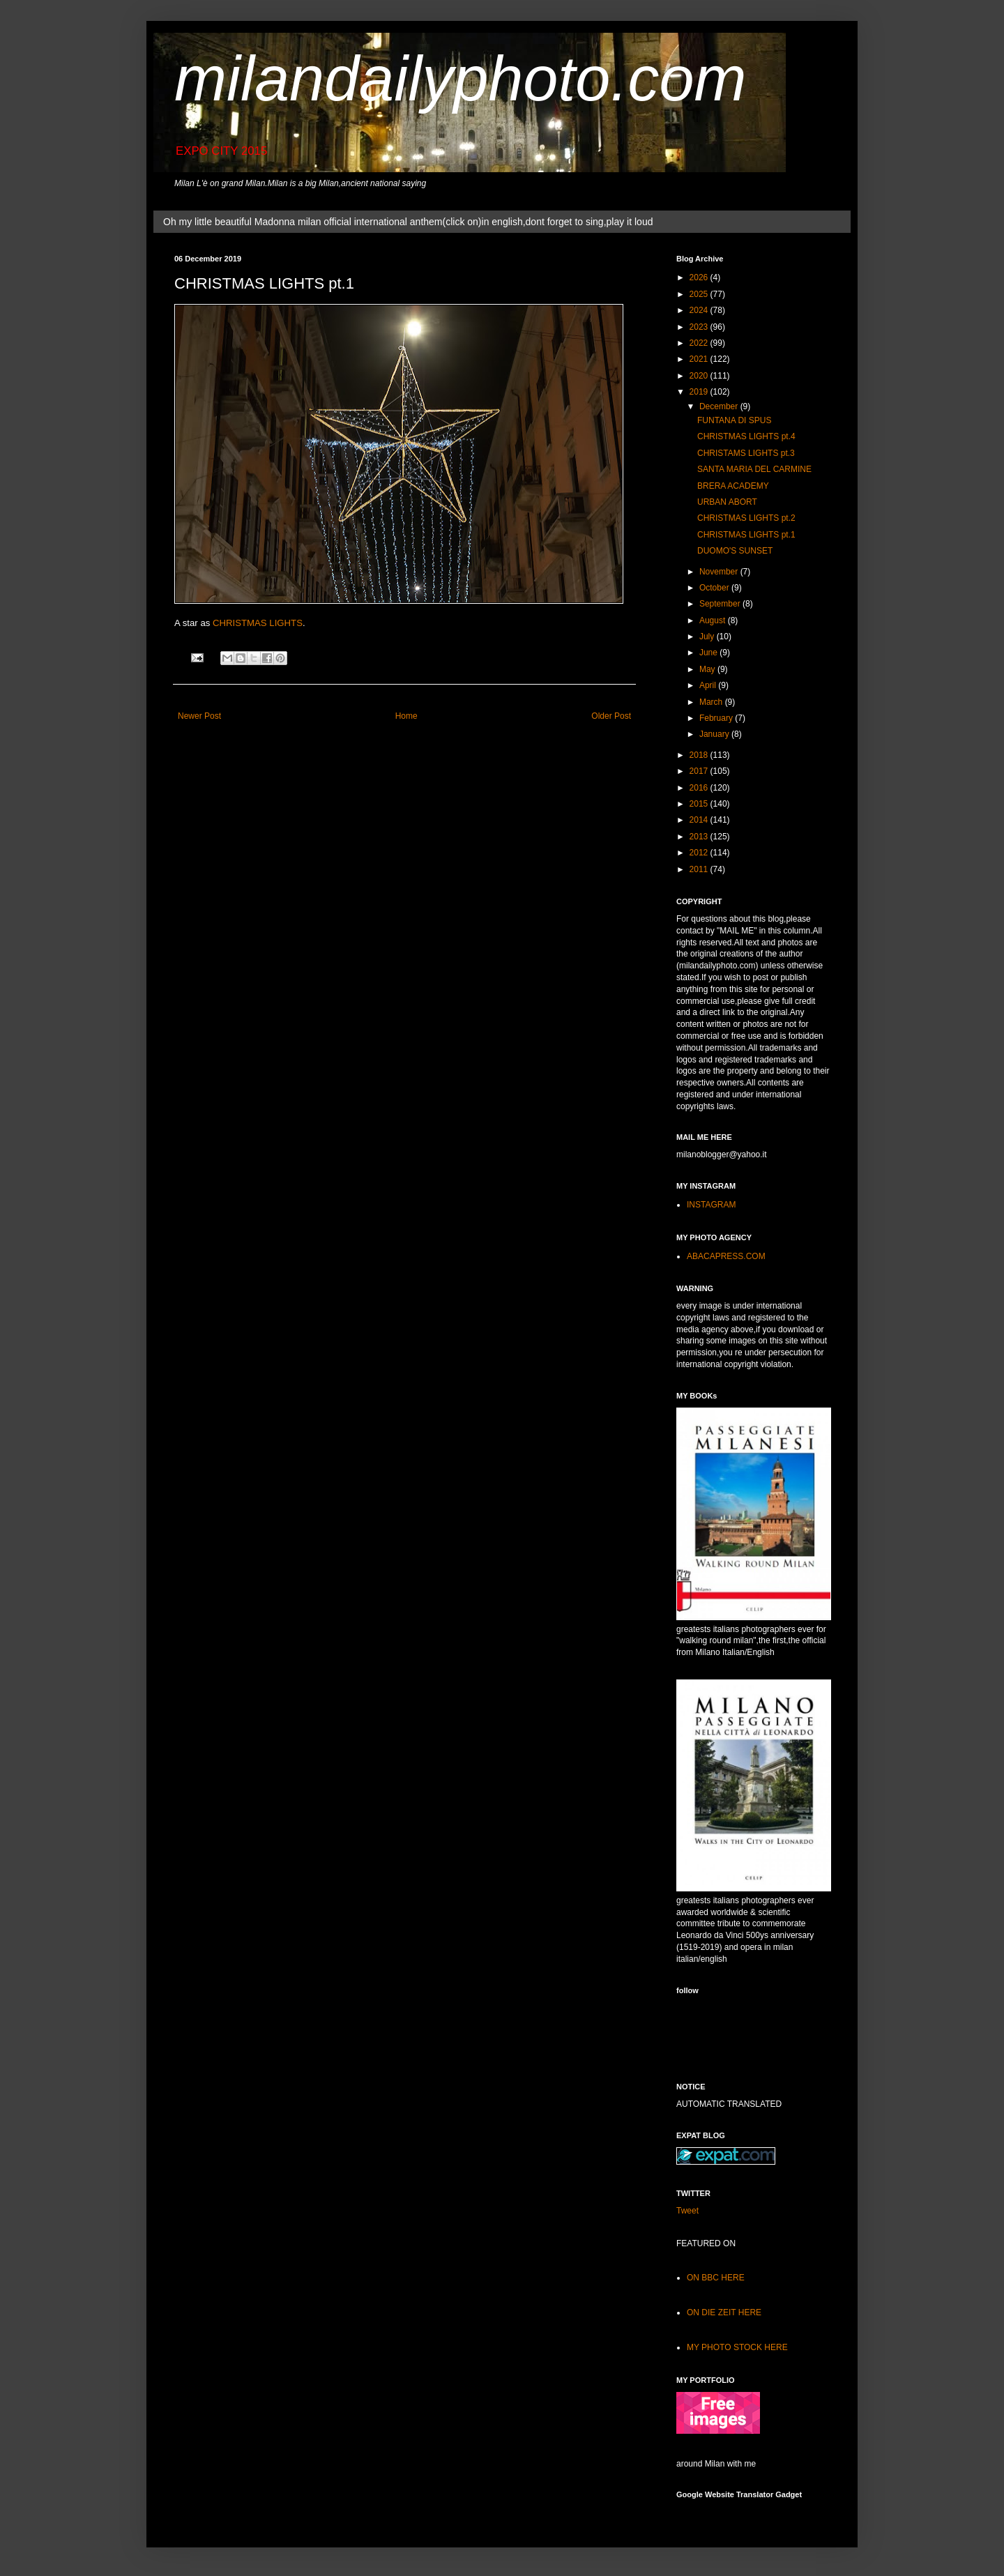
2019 (700, 392)
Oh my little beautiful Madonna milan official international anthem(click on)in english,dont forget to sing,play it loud (408, 221)
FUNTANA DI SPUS (734, 420)
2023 (700, 327)
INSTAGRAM (711, 1205)
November (719, 572)
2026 (700, 277)
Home (406, 716)
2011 (700, 869)
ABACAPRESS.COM (726, 1256)
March (712, 702)
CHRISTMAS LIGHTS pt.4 (746, 436)
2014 (700, 820)
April (708, 685)
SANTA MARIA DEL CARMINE (754, 469)
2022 (700, 343)
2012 (700, 853)
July (708, 636)
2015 (700, 804)
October (715, 588)
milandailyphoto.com (460, 79)
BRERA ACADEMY (733, 486)
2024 (700, 310)
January (715, 734)
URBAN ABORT (727, 502)
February (717, 718)
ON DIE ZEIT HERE (724, 2312)
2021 (700, 359)
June (709, 652)
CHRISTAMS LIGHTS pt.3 (746, 453)
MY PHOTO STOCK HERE (737, 2347)
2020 (700, 376)
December (719, 406)
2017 (700, 771)
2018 (700, 755)
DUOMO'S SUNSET (735, 551)
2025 (700, 294)
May (708, 669)
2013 (700, 836)
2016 (700, 788)
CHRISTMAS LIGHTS (258, 623)
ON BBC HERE (716, 2277)
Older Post (611, 716)
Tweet (687, 2211)
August (713, 620)
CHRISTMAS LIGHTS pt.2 (746, 518)
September (721, 604)
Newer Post (199, 716)
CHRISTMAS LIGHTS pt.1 (746, 535)
